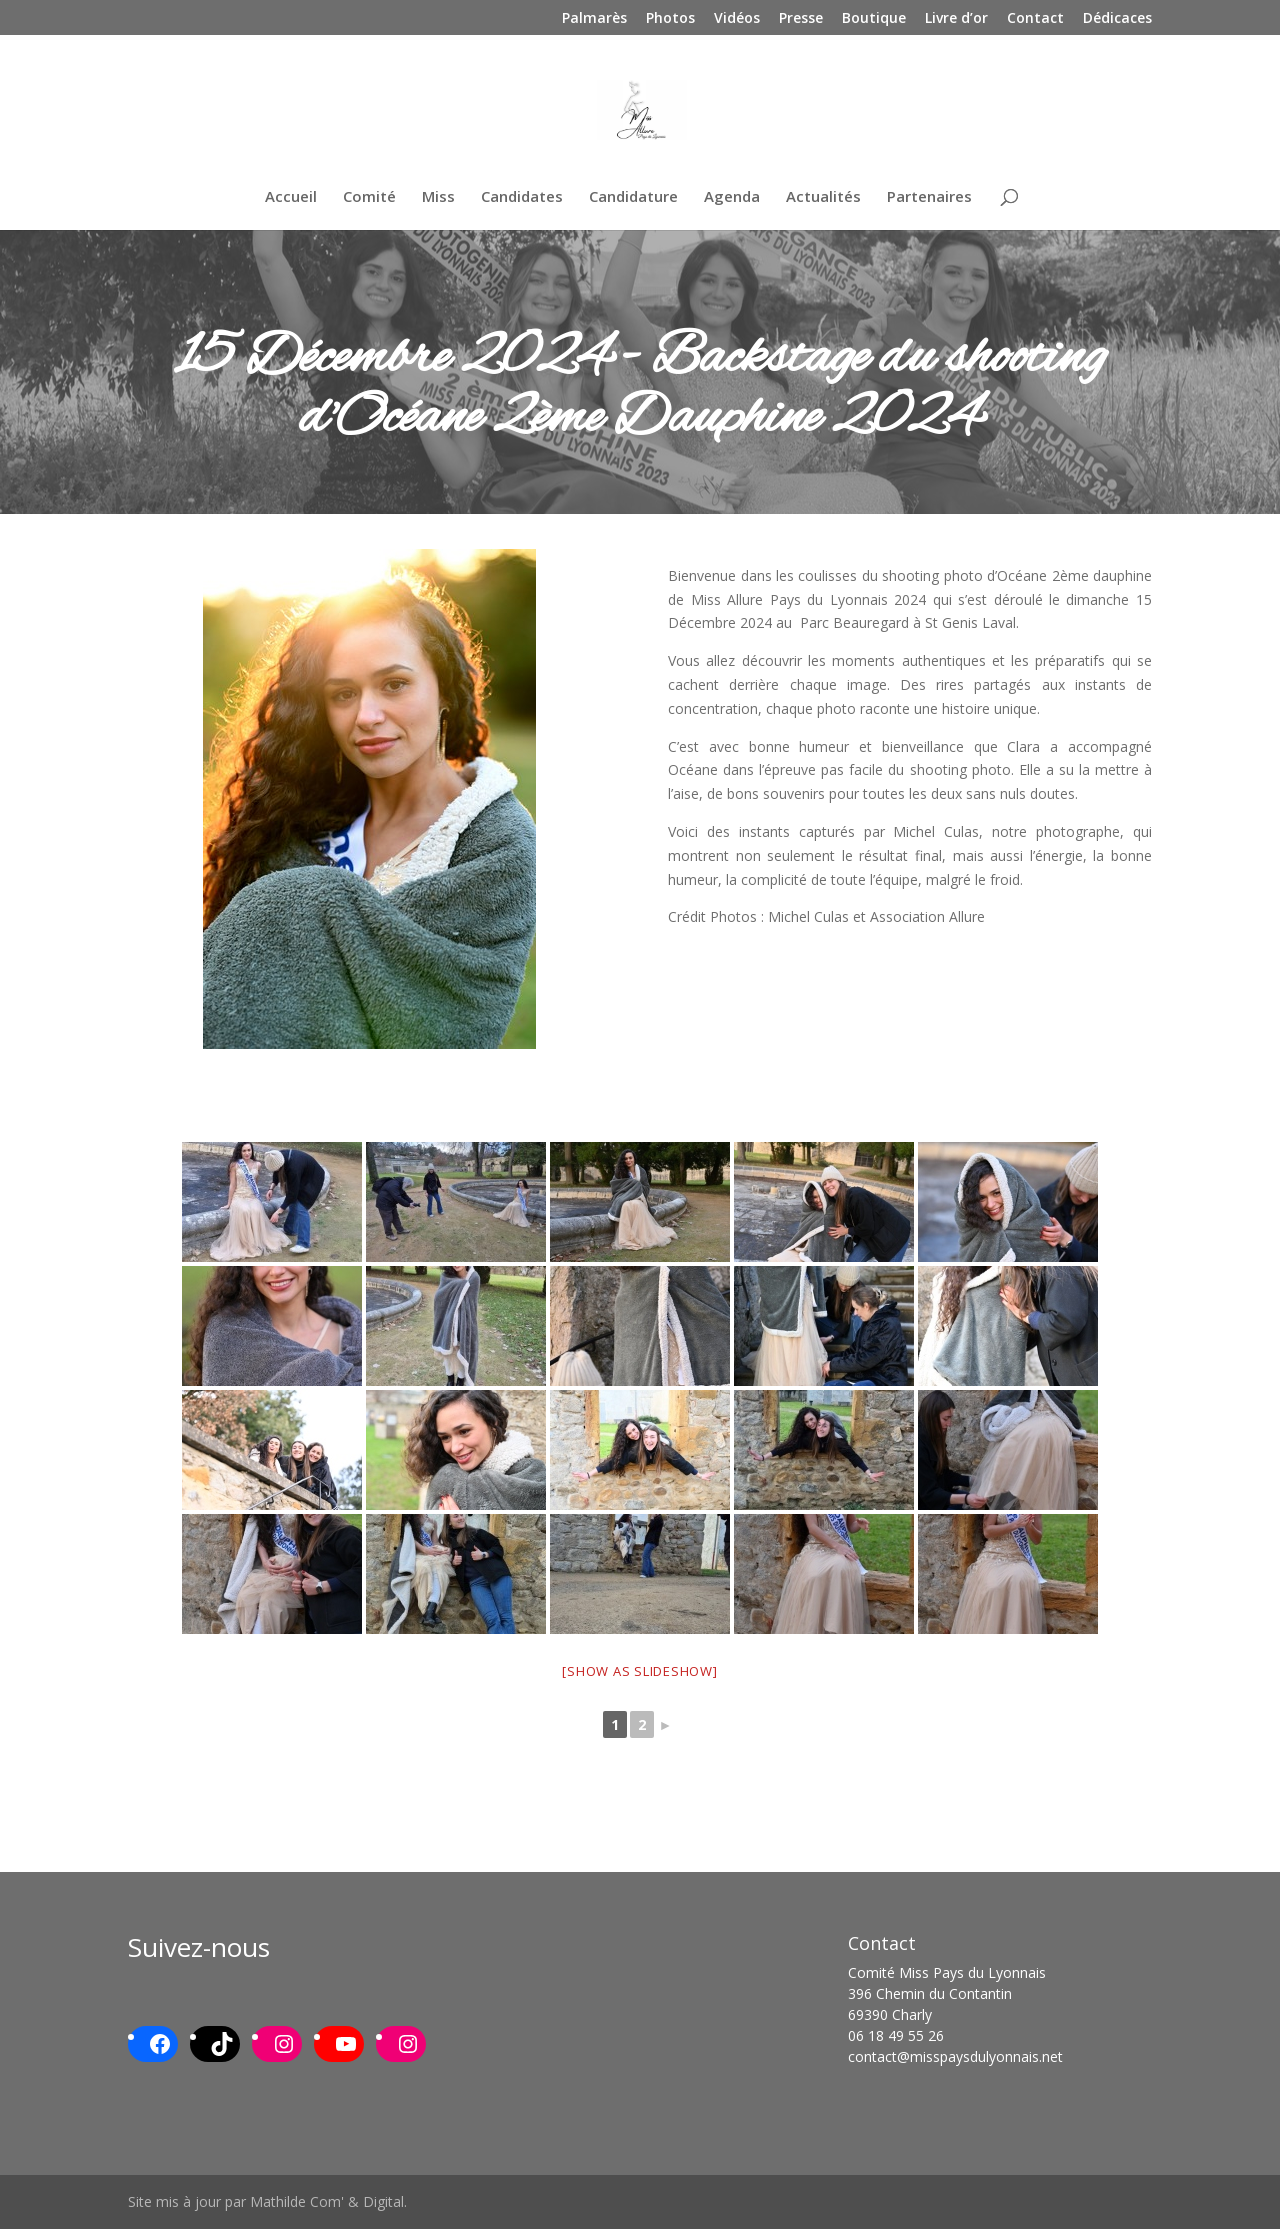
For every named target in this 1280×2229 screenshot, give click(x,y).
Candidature (633, 197)
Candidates (522, 197)
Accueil (291, 197)
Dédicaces (1117, 19)
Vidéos (737, 19)
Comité (369, 197)
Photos (670, 19)
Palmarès (594, 19)
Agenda (732, 197)
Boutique (874, 19)
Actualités (823, 197)
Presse (801, 19)
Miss (438, 197)
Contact (1035, 19)
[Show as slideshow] (639, 1671)
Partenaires (929, 197)
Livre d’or (956, 19)
